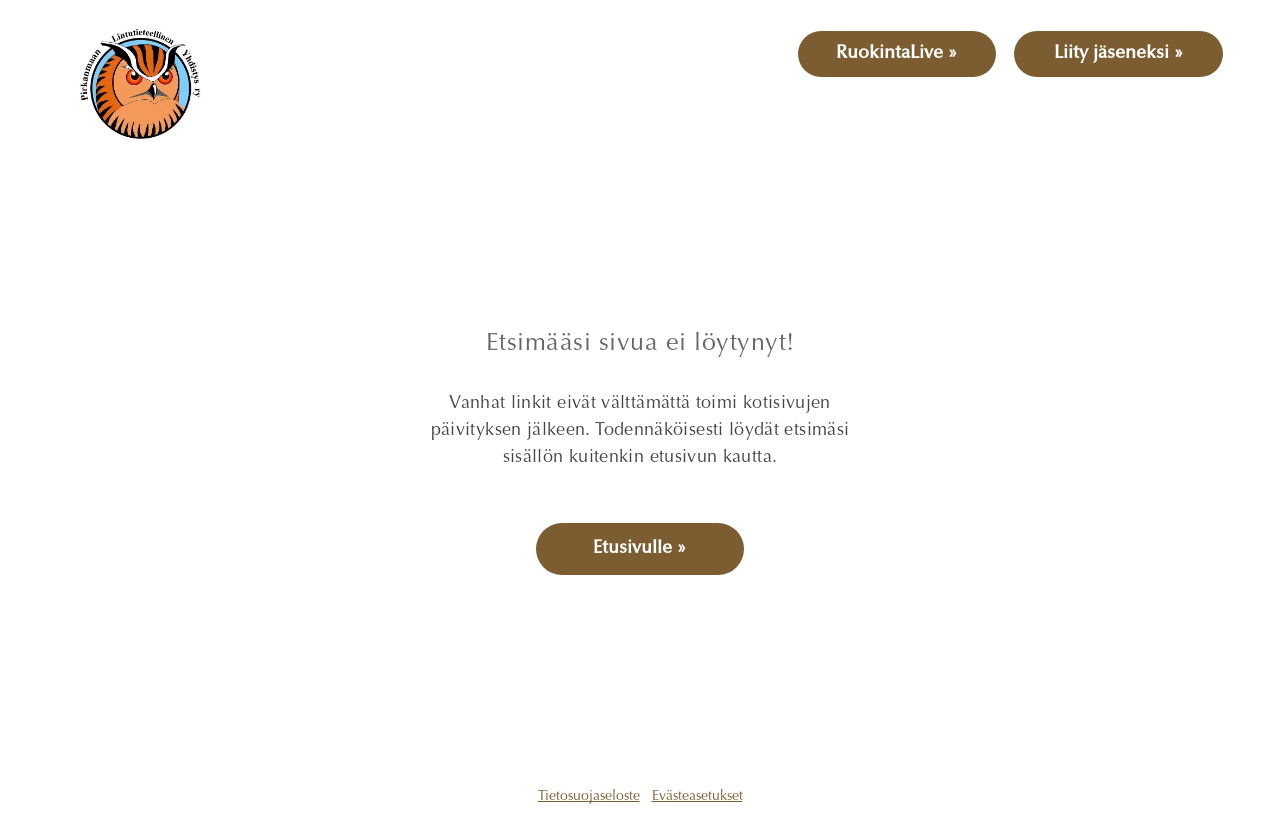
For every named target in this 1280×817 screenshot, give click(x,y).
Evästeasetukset (697, 797)
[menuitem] (312, 108)
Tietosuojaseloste (589, 797)
